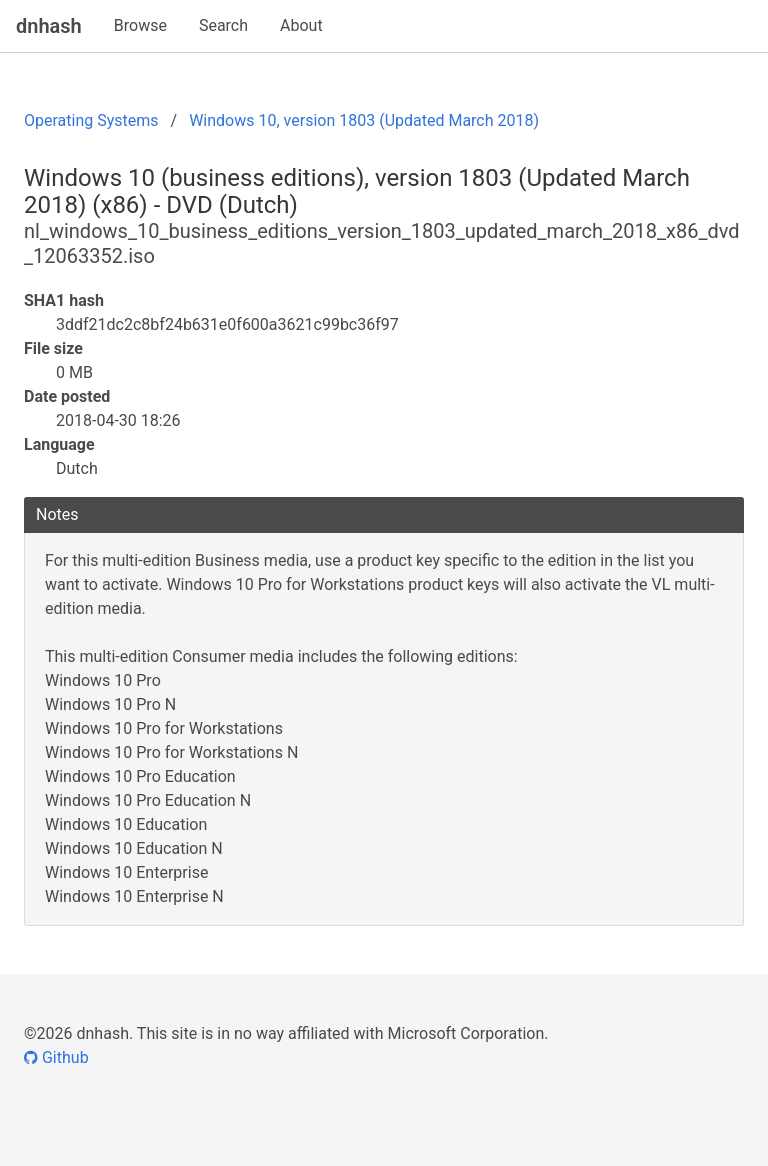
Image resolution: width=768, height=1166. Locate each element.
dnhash (49, 26)
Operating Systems (91, 120)
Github (56, 1057)
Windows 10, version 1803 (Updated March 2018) (364, 120)
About (301, 25)
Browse (140, 25)
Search (223, 25)
